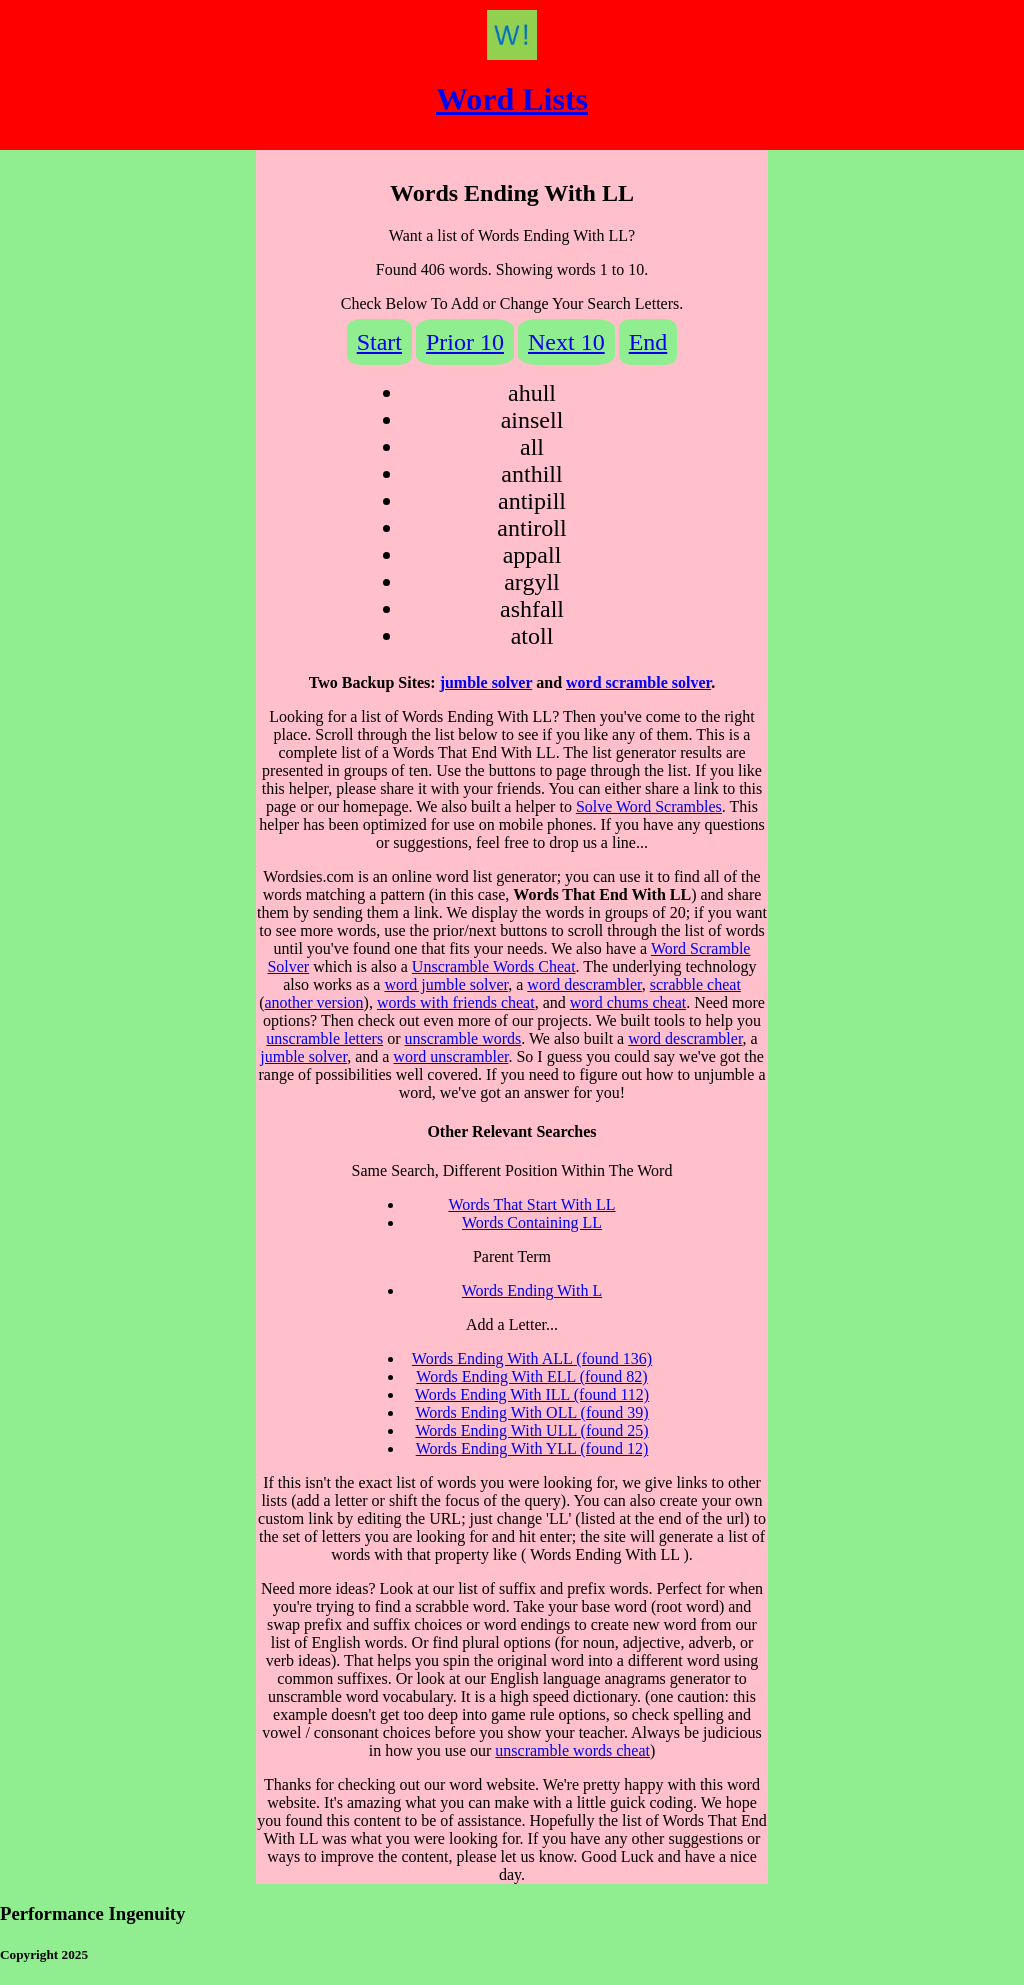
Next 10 (566, 342)
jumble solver (486, 682)
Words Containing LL (532, 1222)
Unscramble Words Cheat (494, 966)
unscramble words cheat (572, 1750)
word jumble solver (446, 984)
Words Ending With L (532, 1290)
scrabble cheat (695, 984)
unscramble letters (324, 1038)
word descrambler (584, 984)
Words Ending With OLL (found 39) (531, 1412)
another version (314, 1002)
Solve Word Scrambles (649, 806)
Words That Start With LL (531, 1204)
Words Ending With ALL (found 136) (532, 1358)
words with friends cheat (456, 1002)
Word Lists (512, 99)
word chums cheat (628, 1002)
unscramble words (462, 1038)
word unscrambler (450, 1056)
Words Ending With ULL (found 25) (531, 1430)
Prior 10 (465, 342)
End (648, 342)
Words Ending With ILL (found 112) (532, 1394)
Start (379, 342)
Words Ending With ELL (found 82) (531, 1376)
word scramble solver (638, 682)
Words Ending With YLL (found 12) (532, 1448)
